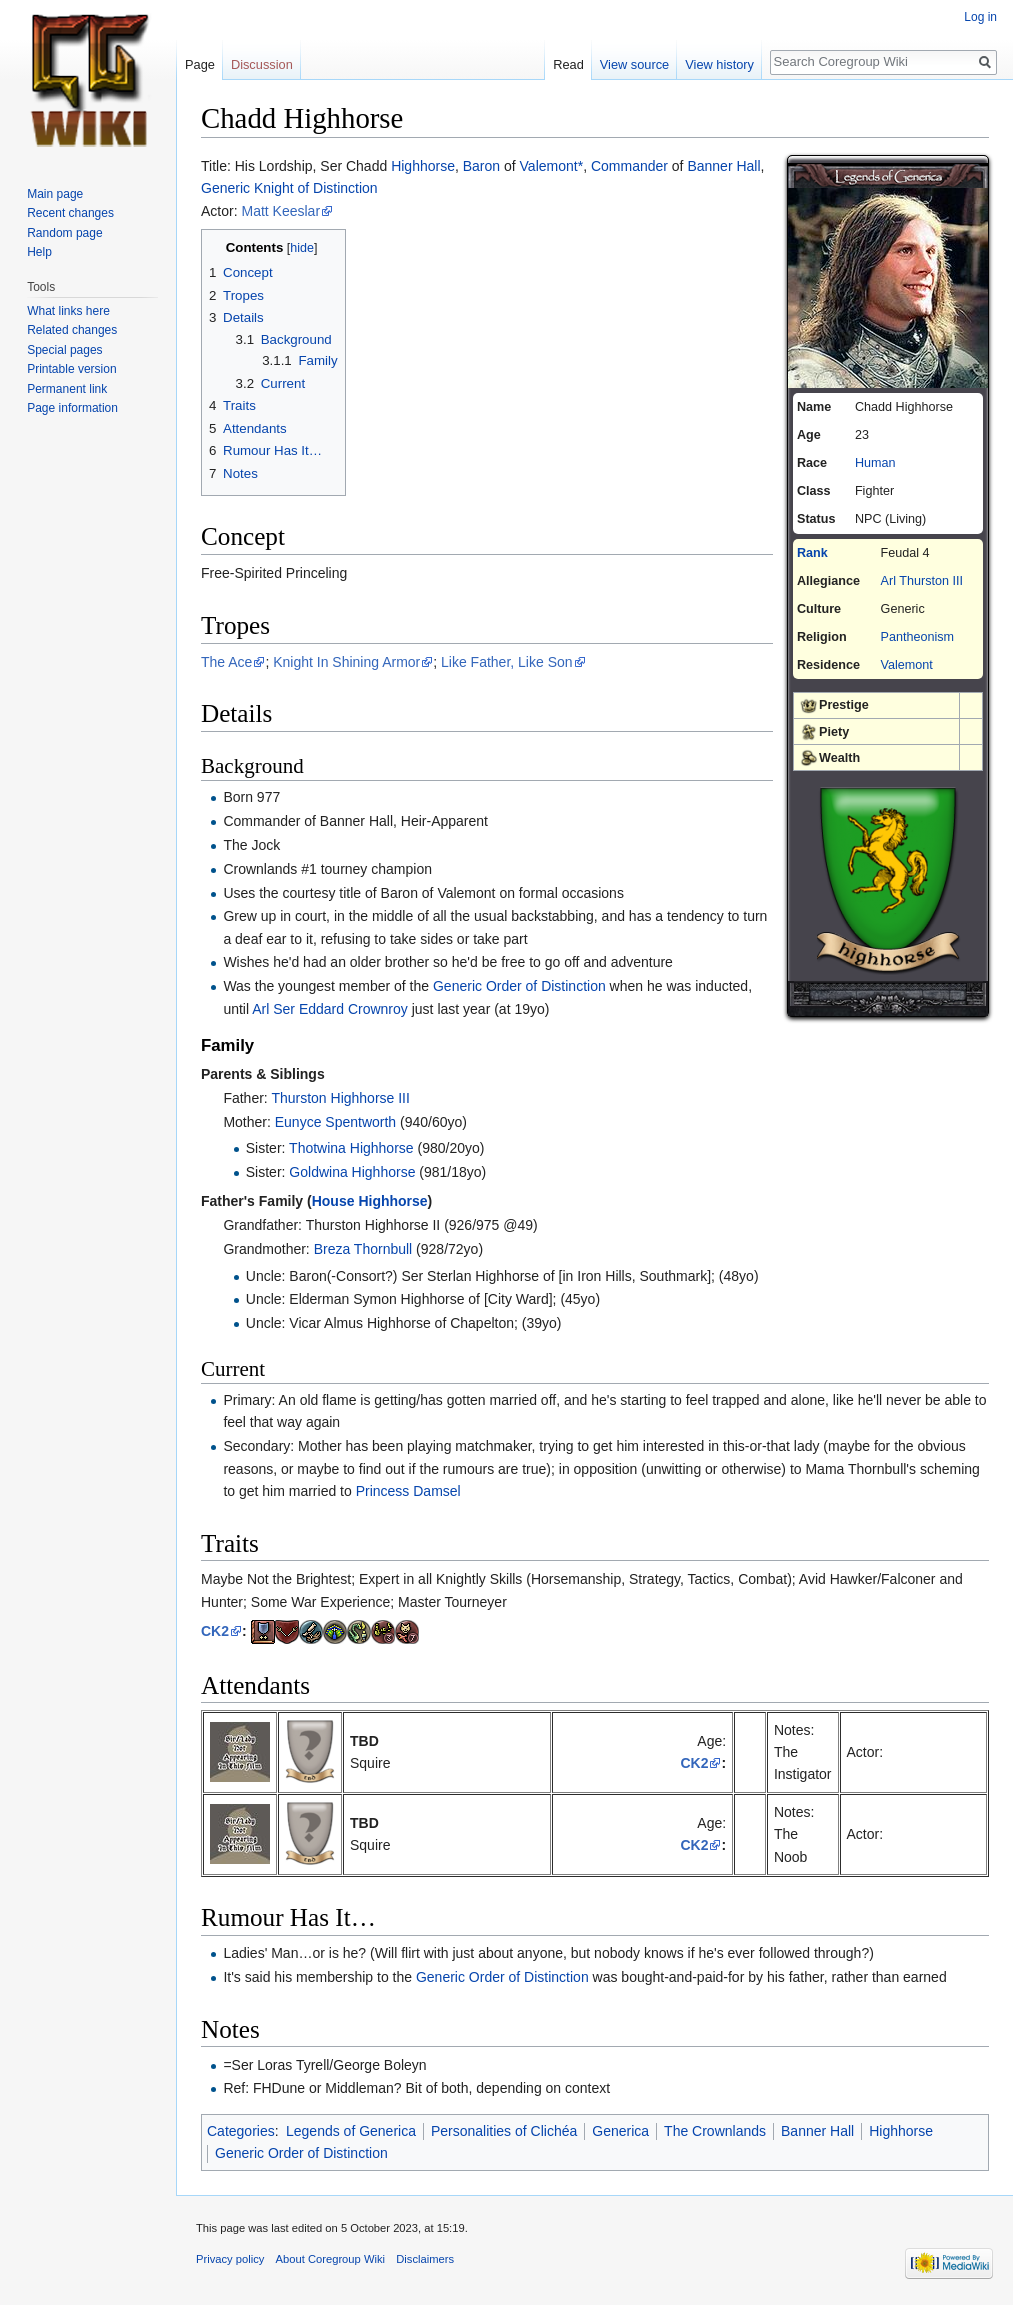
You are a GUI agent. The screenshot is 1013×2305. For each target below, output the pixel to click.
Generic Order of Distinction (519, 986)
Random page (64, 233)
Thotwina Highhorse (351, 1148)
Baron (481, 166)
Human (875, 463)
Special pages (64, 350)
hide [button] (302, 248)
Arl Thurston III (922, 581)
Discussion (262, 64)
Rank (812, 553)
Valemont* (552, 166)
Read (568, 64)
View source (634, 64)
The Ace (226, 662)
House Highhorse (370, 1201)
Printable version (71, 369)
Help (39, 252)
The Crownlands (715, 2131)
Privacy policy (230, 2259)
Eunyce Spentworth (335, 1122)
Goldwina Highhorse (352, 1172)
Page (200, 64)
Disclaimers (425, 2259)
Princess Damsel (408, 1491)
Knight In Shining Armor (346, 662)
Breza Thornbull (363, 1249)
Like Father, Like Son (507, 662)
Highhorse (423, 166)
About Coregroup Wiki (330, 2259)
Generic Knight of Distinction (289, 188)
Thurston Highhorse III (340, 1098)
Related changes (72, 330)
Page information (72, 408)
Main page (55, 194)
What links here (68, 311)
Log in (980, 17)
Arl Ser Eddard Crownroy (330, 1009)
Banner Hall (723, 166)
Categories (241, 2131)
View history (719, 64)
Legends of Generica (351, 2131)
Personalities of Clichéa (504, 2131)
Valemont (907, 665)
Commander (629, 166)
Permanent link (67, 389)
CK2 (215, 1631)
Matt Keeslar (280, 211)
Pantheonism (918, 637)
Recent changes (70, 213)
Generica (620, 2131)
